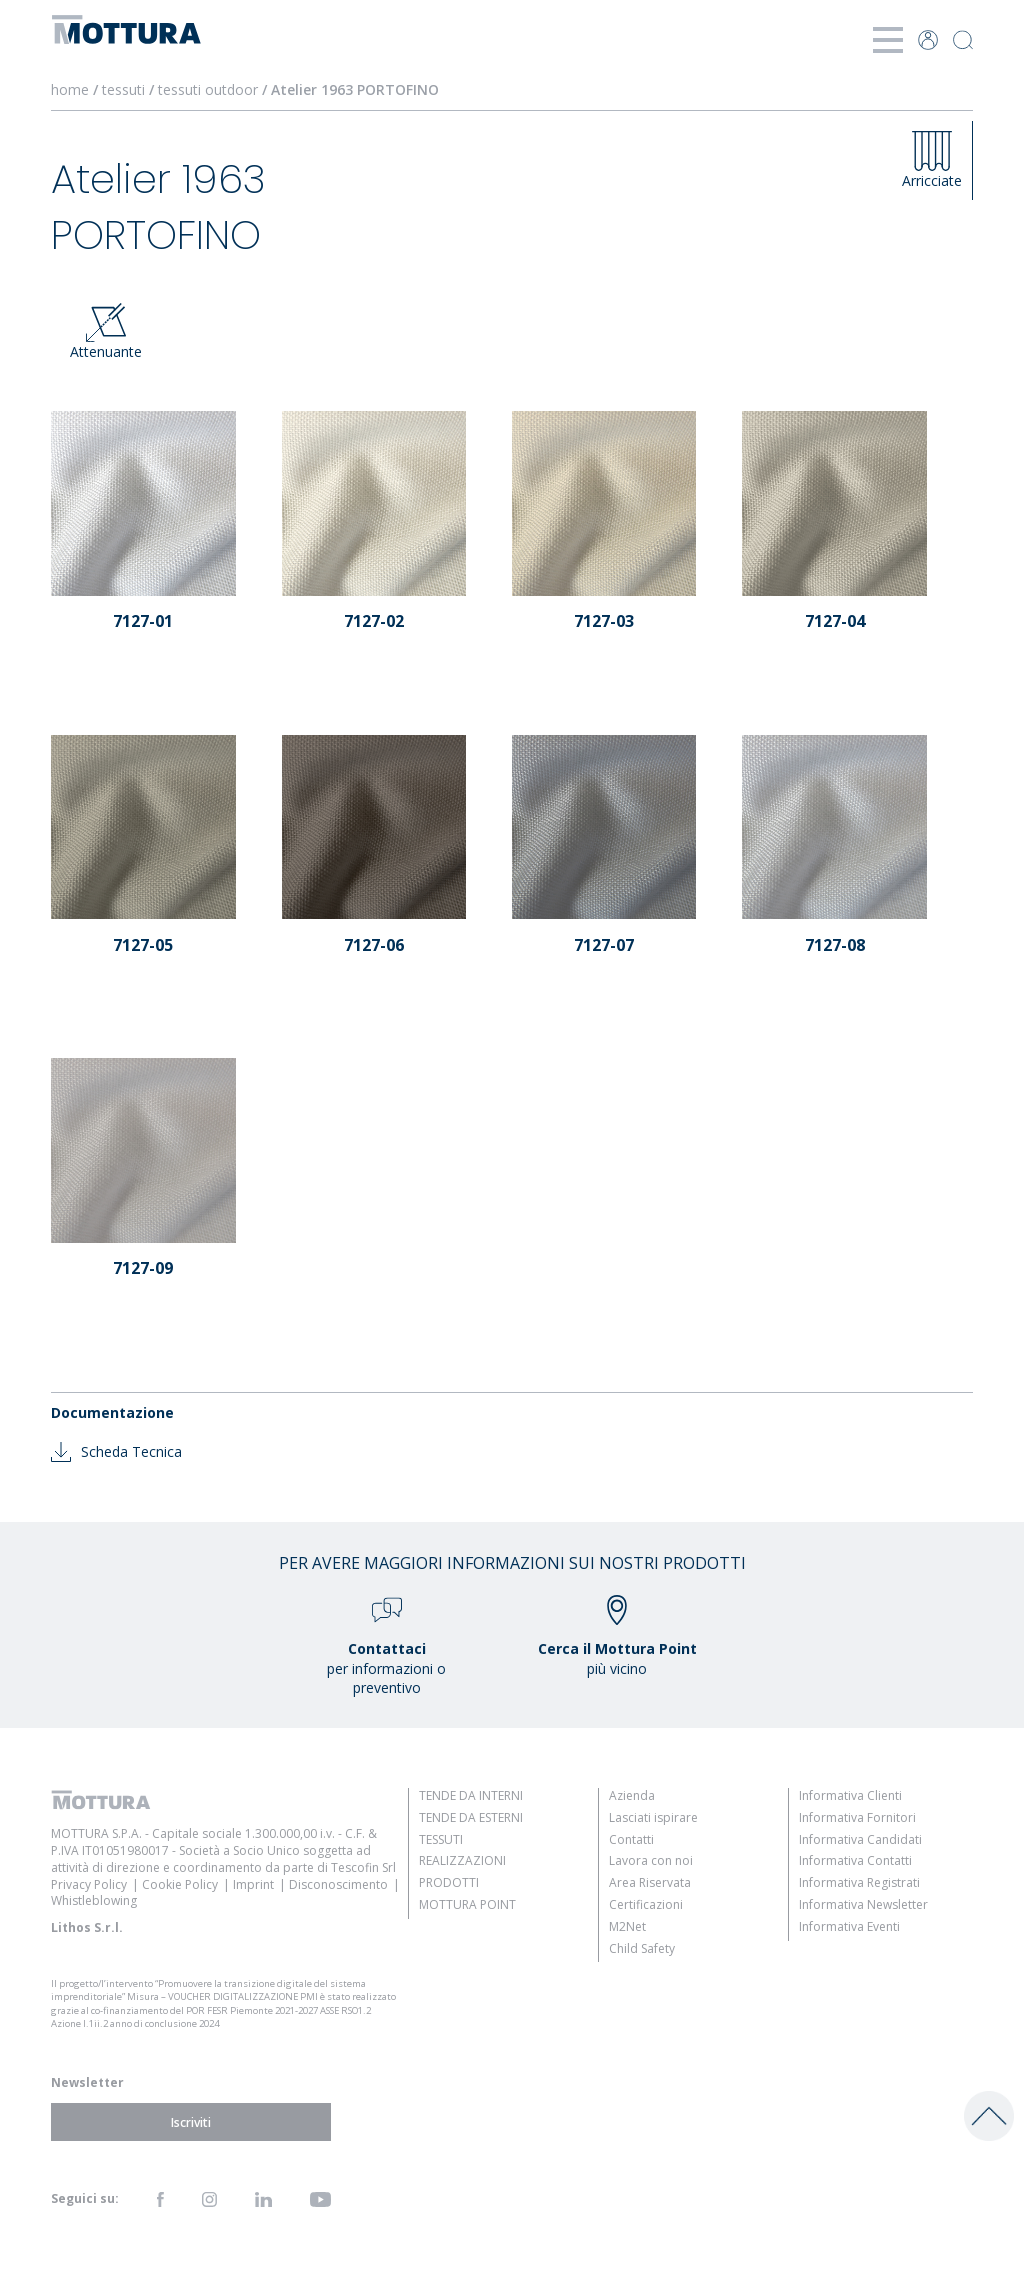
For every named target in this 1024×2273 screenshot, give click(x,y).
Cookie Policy (180, 1884)
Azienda (632, 1795)
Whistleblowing (94, 1900)
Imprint (253, 1884)
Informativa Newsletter (863, 1904)
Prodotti (449, 1882)
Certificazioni (646, 1904)
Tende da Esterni (471, 1817)
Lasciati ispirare (653, 1817)
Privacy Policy (89, 1884)
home (70, 89)
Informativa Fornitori (857, 1817)
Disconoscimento (338, 1884)
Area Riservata (650, 1882)
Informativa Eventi (849, 1926)
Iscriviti (191, 2122)
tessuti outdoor (208, 89)
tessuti (123, 89)
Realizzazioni (462, 1860)
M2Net (627, 1926)
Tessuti (441, 1839)
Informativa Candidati (860, 1839)
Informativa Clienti (850, 1795)
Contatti (631, 1839)
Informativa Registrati (859, 1882)
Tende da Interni (471, 1795)
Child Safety (642, 1948)
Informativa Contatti (855, 1860)
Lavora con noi (651, 1860)
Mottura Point (467, 1904)
